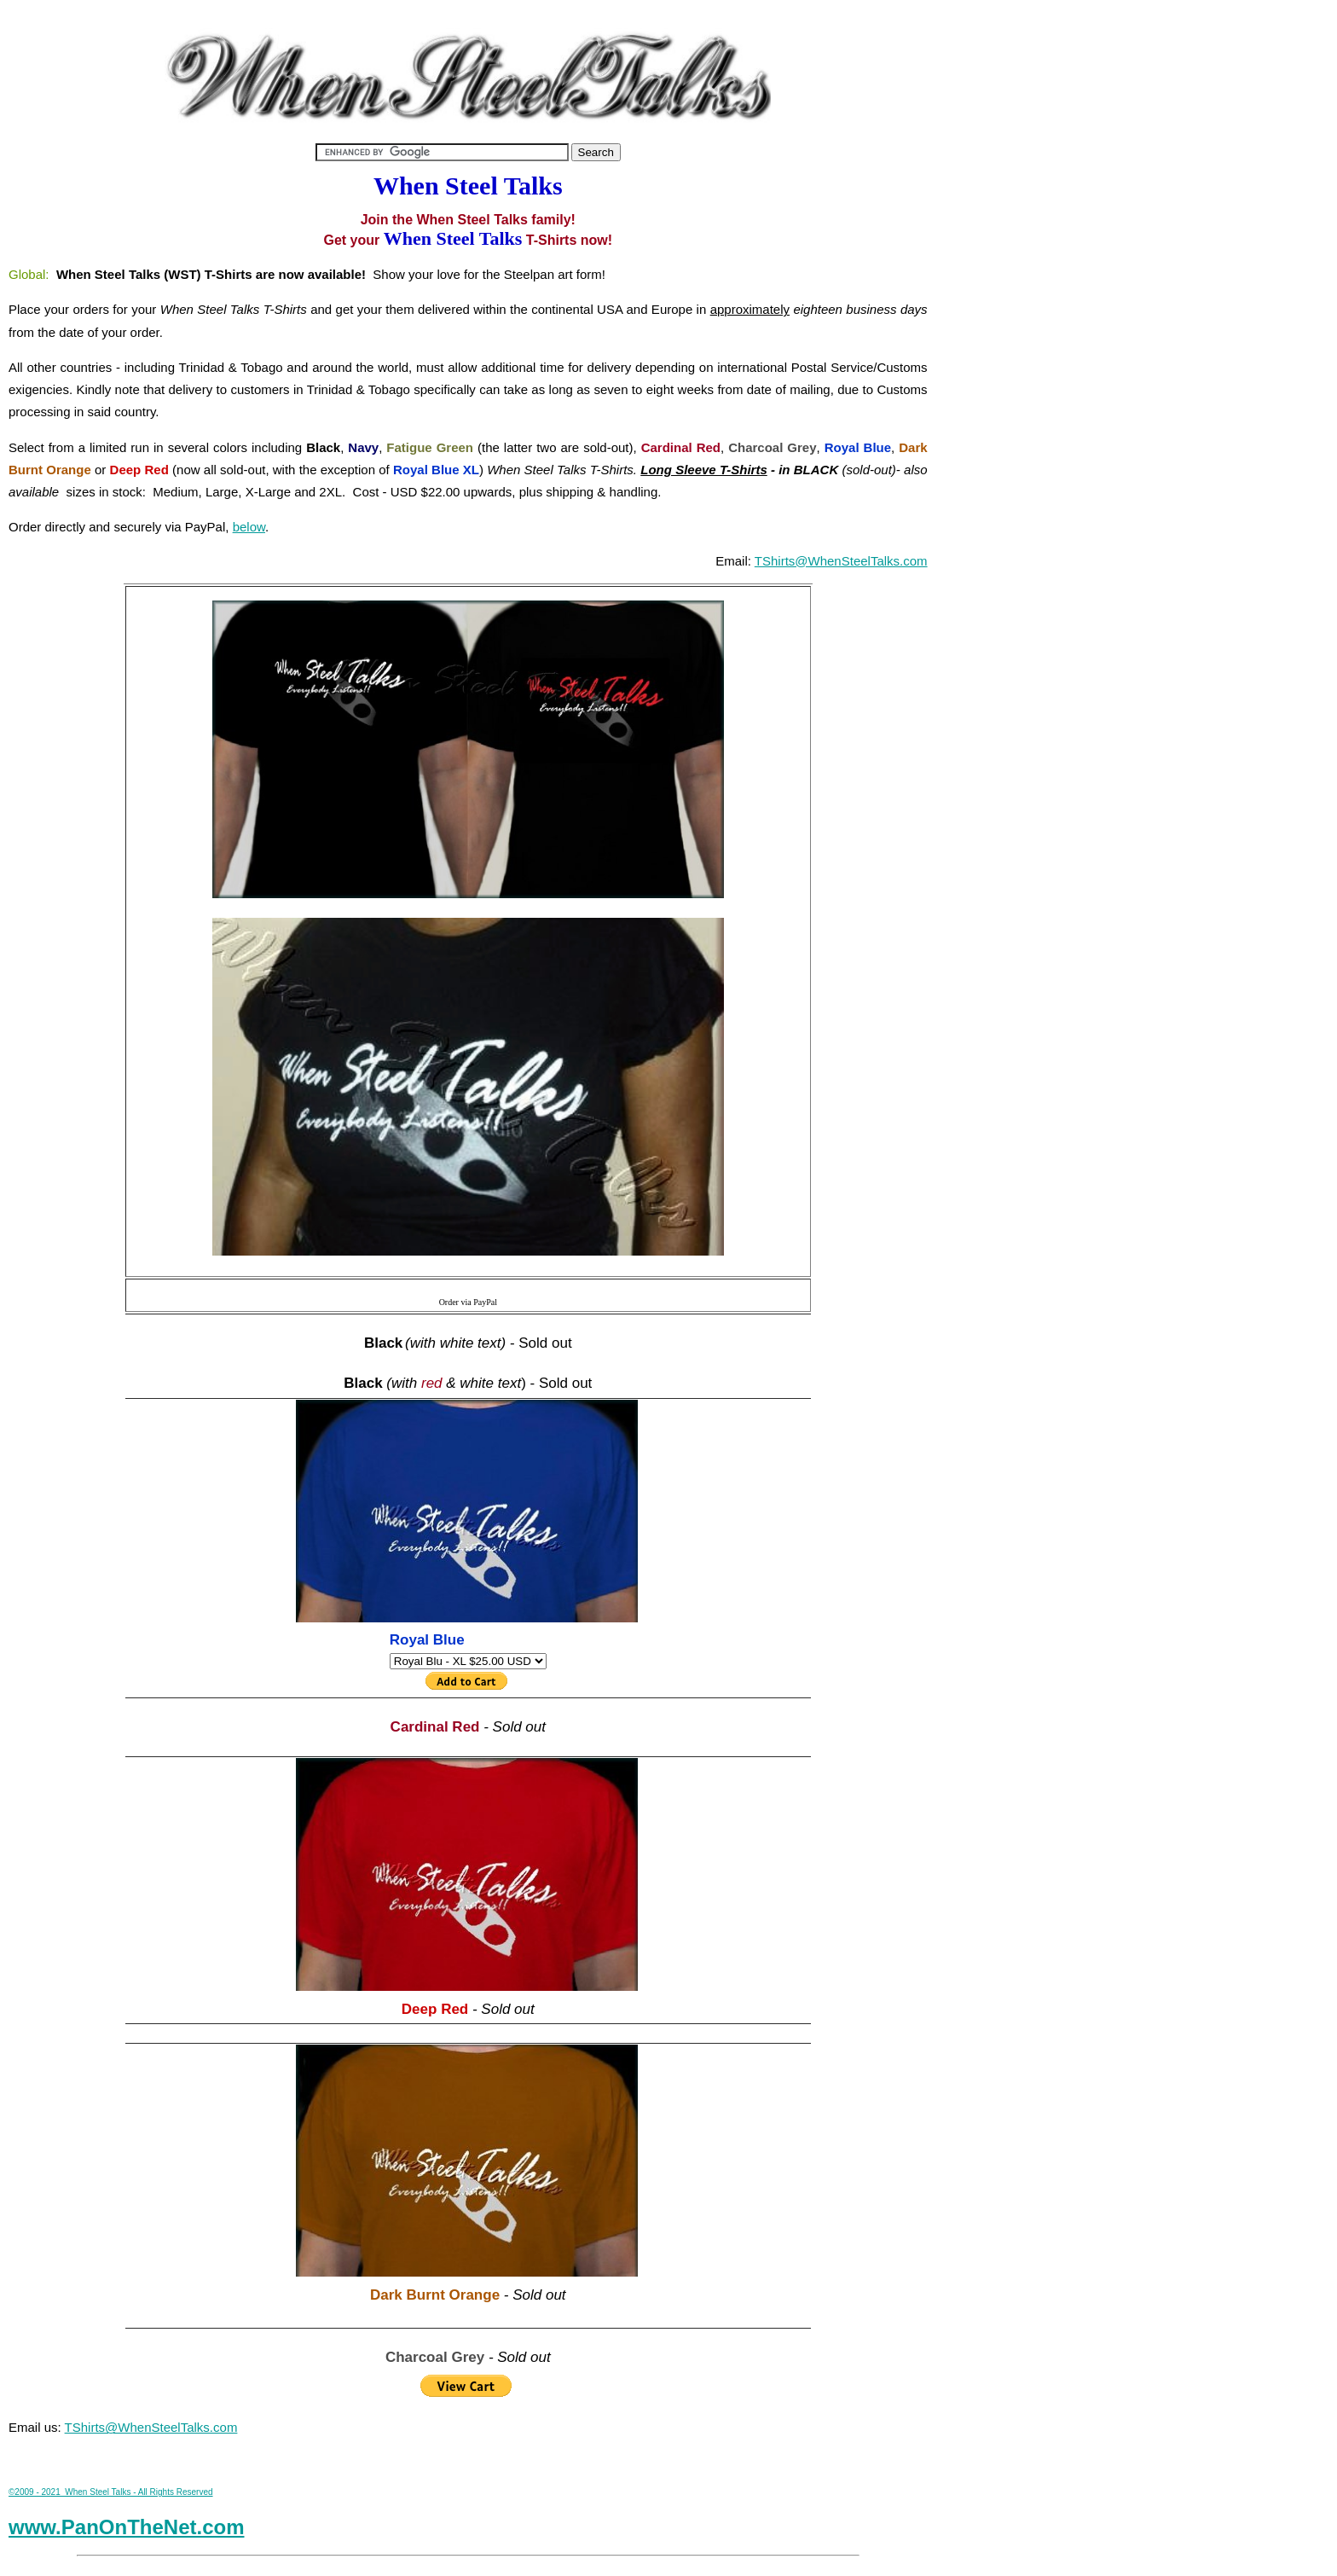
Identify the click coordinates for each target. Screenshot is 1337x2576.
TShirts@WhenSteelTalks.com (841, 561)
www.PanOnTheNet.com (126, 2526)
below (249, 526)
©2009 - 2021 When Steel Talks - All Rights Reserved (111, 2492)
